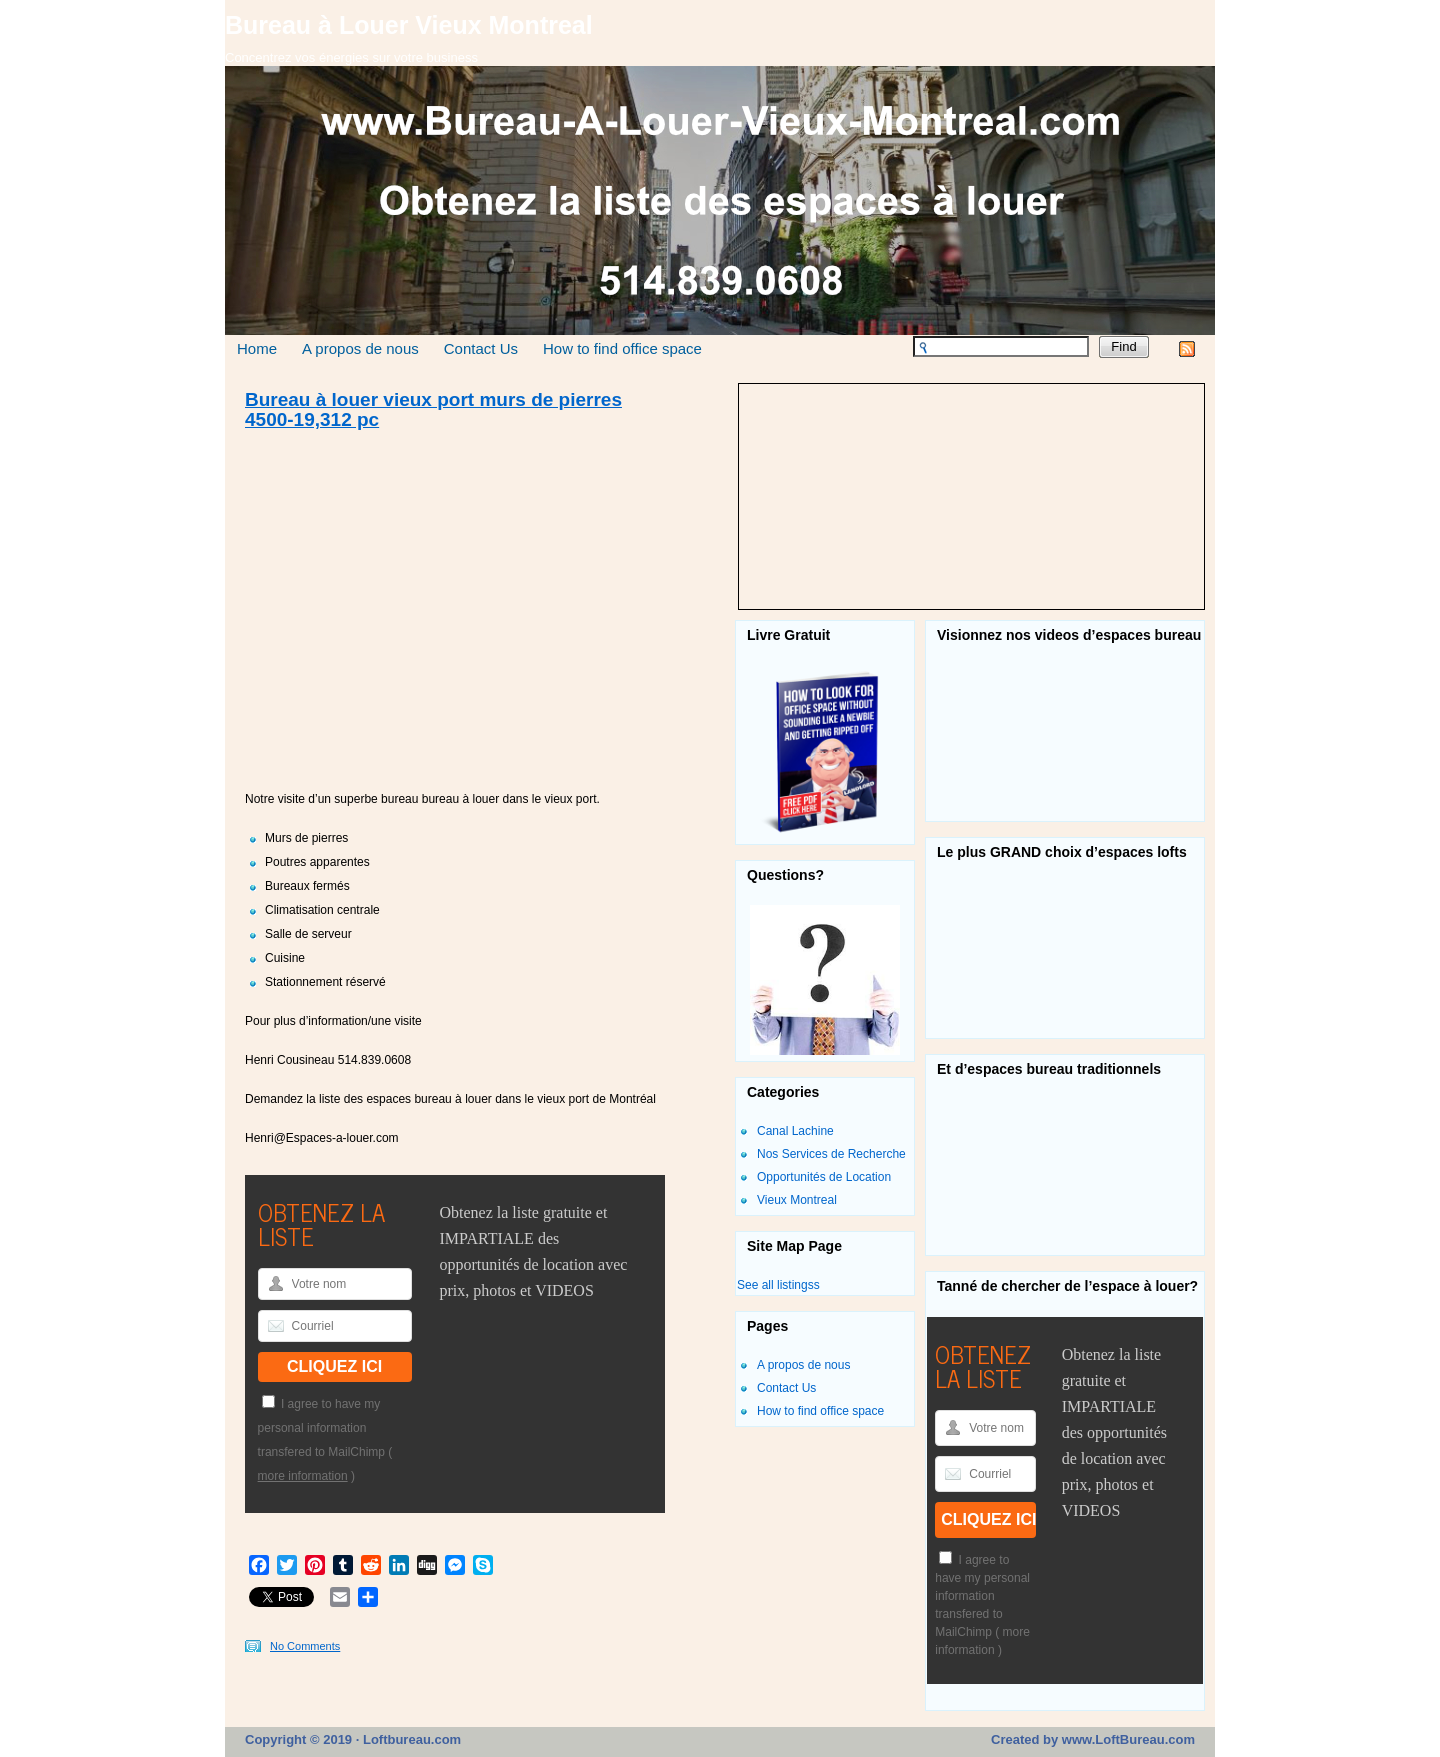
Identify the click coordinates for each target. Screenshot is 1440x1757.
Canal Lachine (795, 1131)
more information (303, 1476)
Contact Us (481, 348)
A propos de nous (360, 348)
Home (257, 348)
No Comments (305, 1646)
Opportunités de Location (824, 1177)
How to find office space (622, 348)
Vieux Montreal (797, 1200)
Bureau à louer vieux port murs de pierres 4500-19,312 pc (433, 410)
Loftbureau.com (410, 1739)
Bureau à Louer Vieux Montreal (409, 25)
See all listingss (778, 1285)
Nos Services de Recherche (831, 1154)
